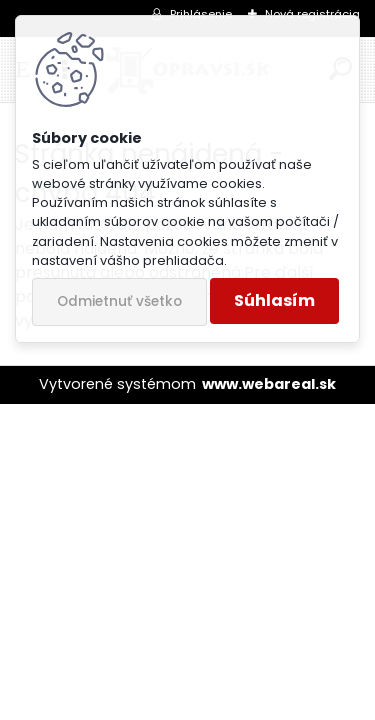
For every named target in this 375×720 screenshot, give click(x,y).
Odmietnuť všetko (119, 301)
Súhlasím (274, 300)
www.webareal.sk (269, 384)
